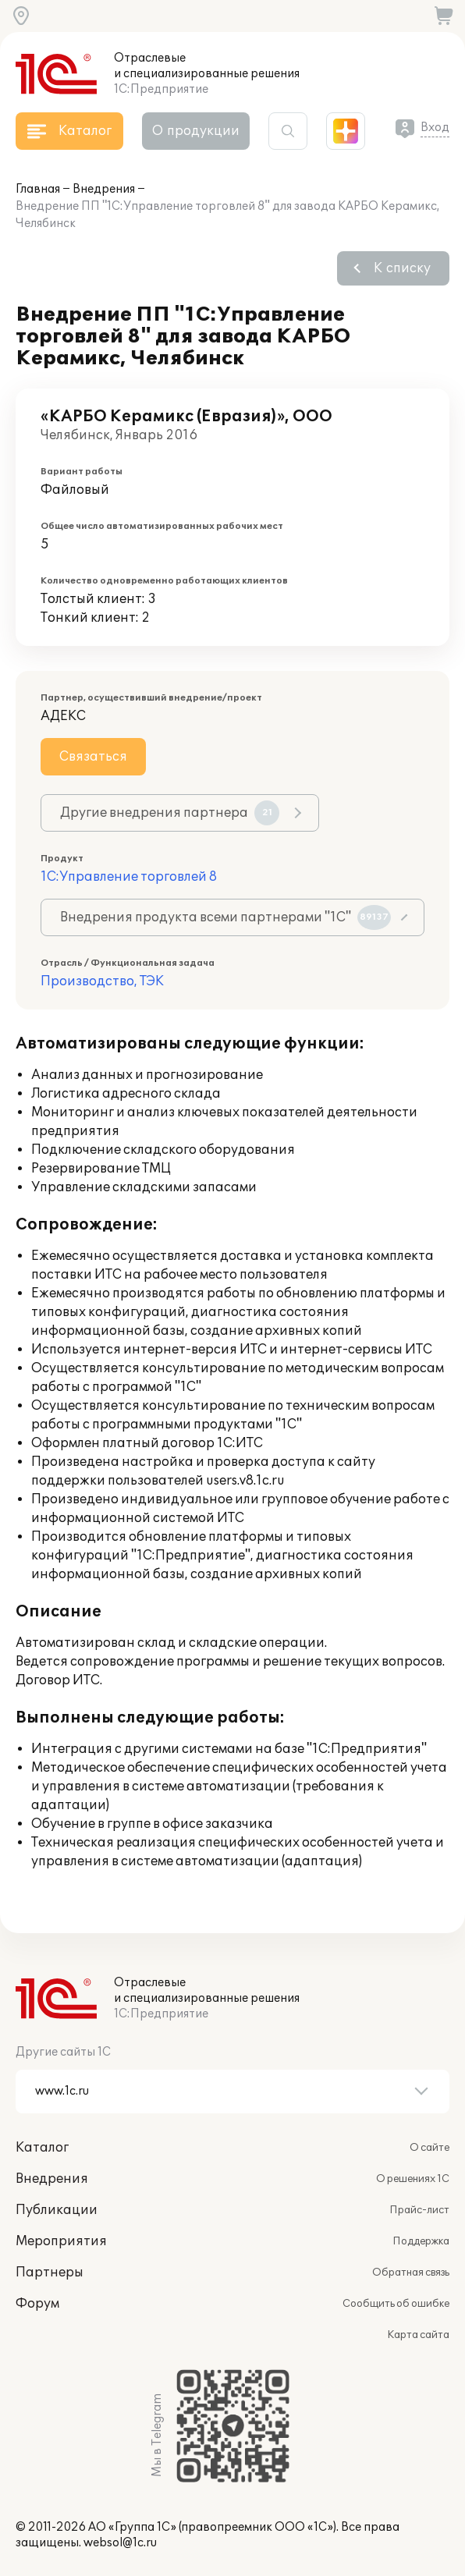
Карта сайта (418, 2335)
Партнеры (49, 2272)
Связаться (93, 757)
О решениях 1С (412, 2179)
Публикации (57, 2210)
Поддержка (420, 2241)
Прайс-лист (419, 2210)
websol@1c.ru (120, 2542)
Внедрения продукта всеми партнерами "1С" (225, 917)
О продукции (196, 131)
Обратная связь (410, 2272)
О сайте (429, 2147)
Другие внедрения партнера (169, 812)
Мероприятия (61, 2241)
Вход (435, 127)
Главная (38, 189)
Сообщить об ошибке (396, 2303)
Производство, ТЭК (102, 981)
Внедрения (104, 189)
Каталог (42, 2148)
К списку (402, 268)
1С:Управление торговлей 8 (129, 877)
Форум (37, 2304)
